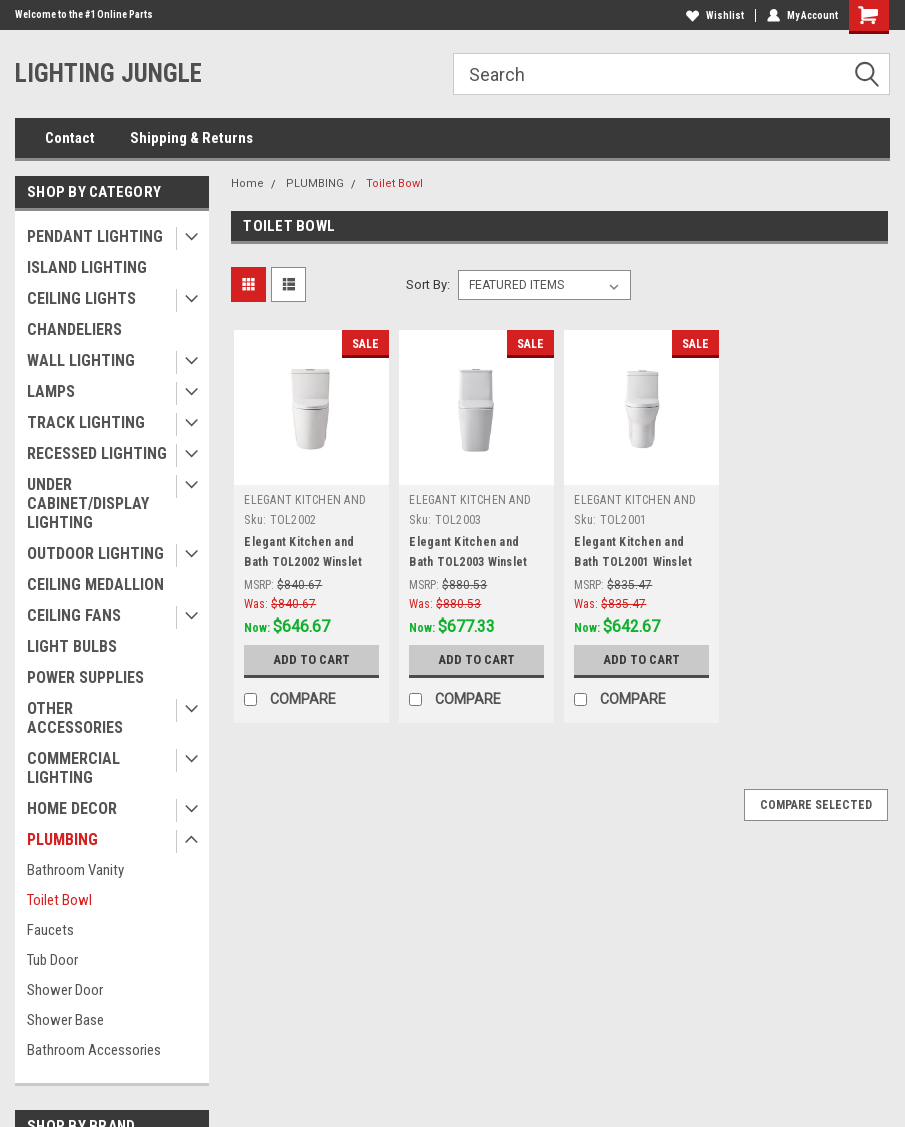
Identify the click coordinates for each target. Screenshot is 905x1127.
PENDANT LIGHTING (95, 236)
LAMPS (51, 391)
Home (247, 183)
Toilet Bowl (59, 900)
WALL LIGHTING (81, 360)
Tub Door (52, 960)
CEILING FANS (74, 615)
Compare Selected (816, 805)
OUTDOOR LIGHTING (95, 553)
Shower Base (65, 1020)
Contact (70, 138)
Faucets (50, 930)
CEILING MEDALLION (95, 584)
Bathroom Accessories (94, 1050)
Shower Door (65, 990)
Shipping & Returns (191, 138)
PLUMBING (62, 839)
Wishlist (715, 15)
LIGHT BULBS (72, 646)
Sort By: (428, 284)
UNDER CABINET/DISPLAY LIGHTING (88, 503)
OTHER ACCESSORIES (75, 718)
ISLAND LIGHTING (87, 267)
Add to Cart (311, 659)
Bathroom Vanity (75, 870)
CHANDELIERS (74, 329)
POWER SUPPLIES (85, 677)
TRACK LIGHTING (86, 422)
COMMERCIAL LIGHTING (73, 768)
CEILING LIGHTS (81, 298)
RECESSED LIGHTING (97, 453)
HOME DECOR (72, 808)
